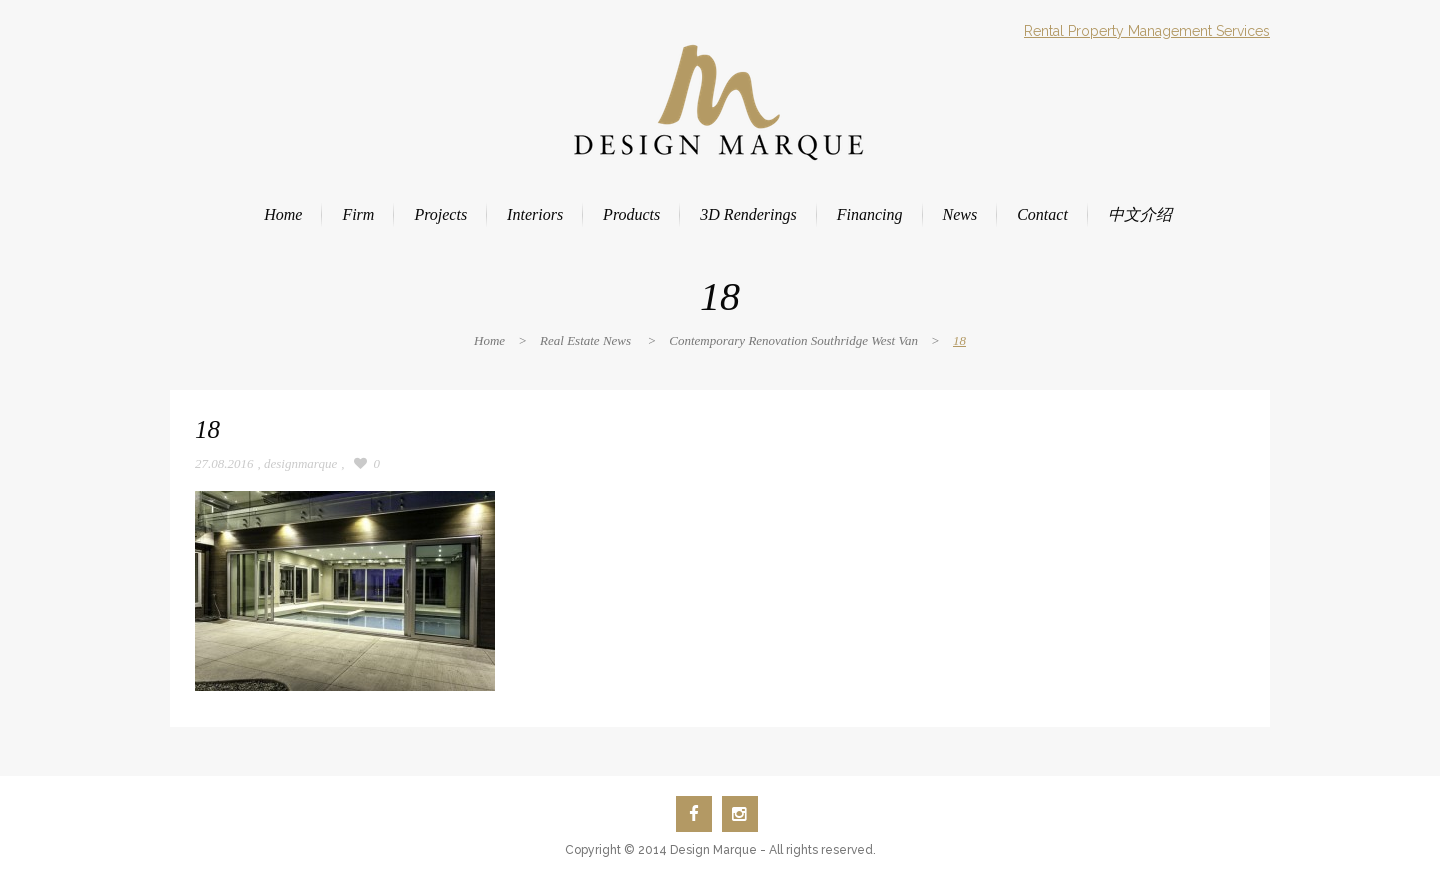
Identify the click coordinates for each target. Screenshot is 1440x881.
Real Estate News (585, 340)
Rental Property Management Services (1147, 31)
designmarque (300, 463)
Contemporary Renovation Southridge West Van (793, 340)
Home (489, 340)
